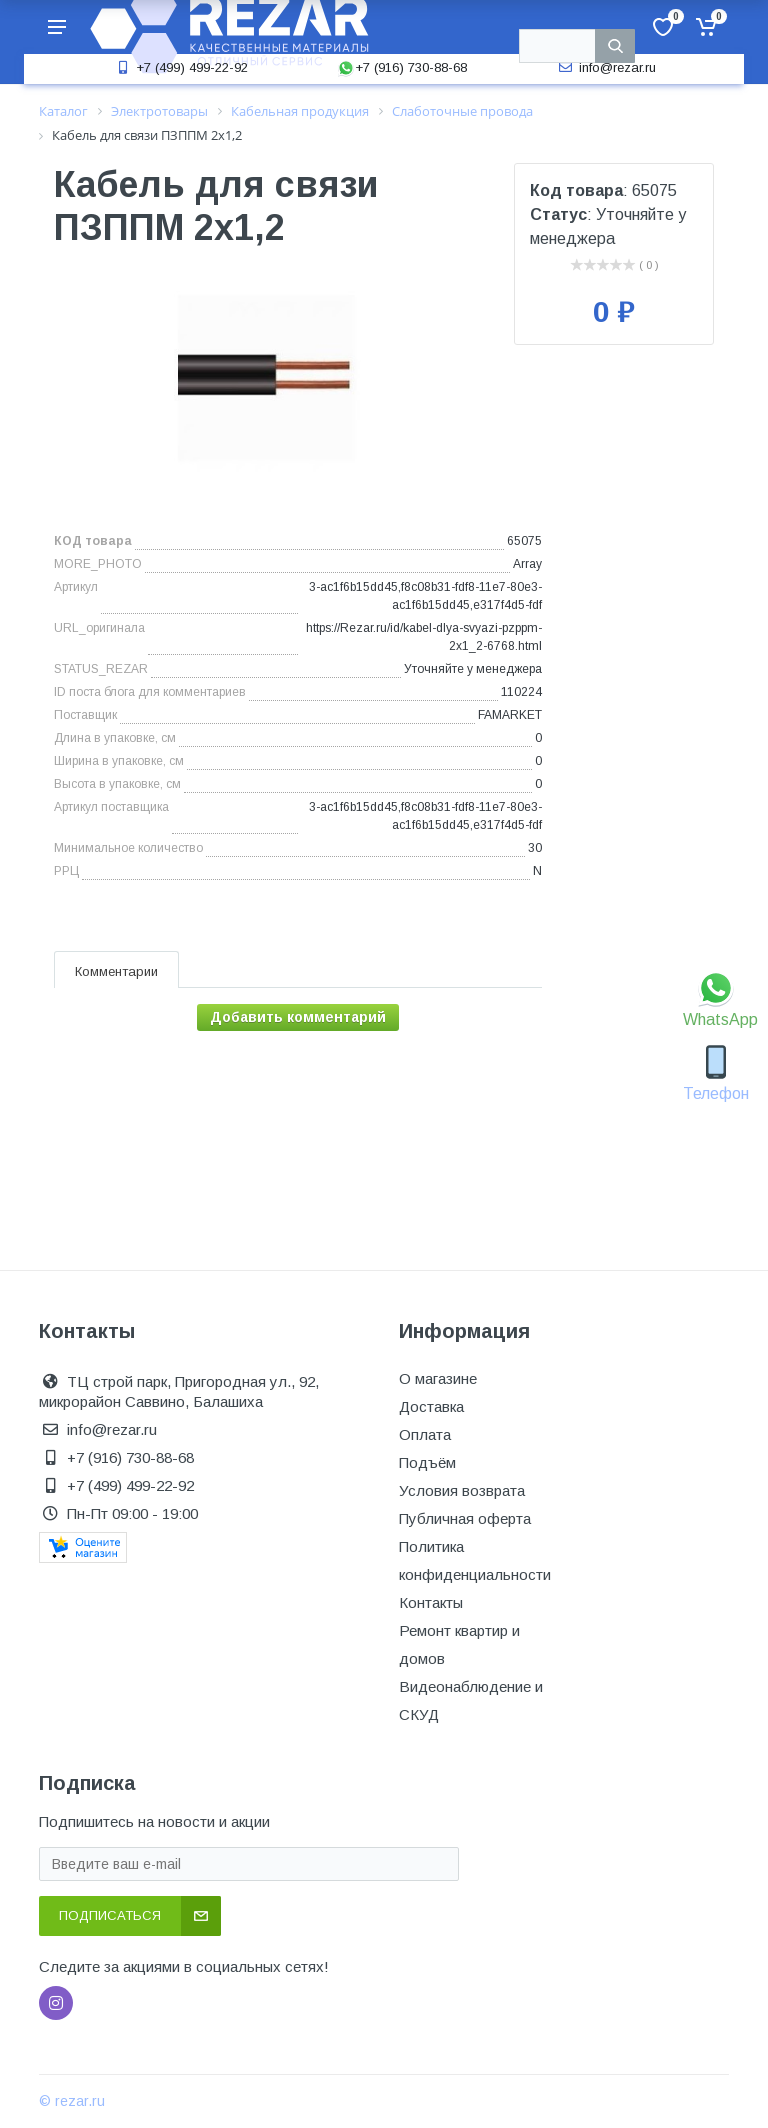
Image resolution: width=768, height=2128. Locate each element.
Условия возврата (462, 1490)
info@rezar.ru (605, 67)
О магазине (438, 1378)
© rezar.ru (72, 2101)
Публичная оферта (465, 1518)
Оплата (425, 1434)
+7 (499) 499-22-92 (180, 67)
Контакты (431, 1602)
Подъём (427, 1462)
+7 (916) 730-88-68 (402, 67)
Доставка (431, 1406)
